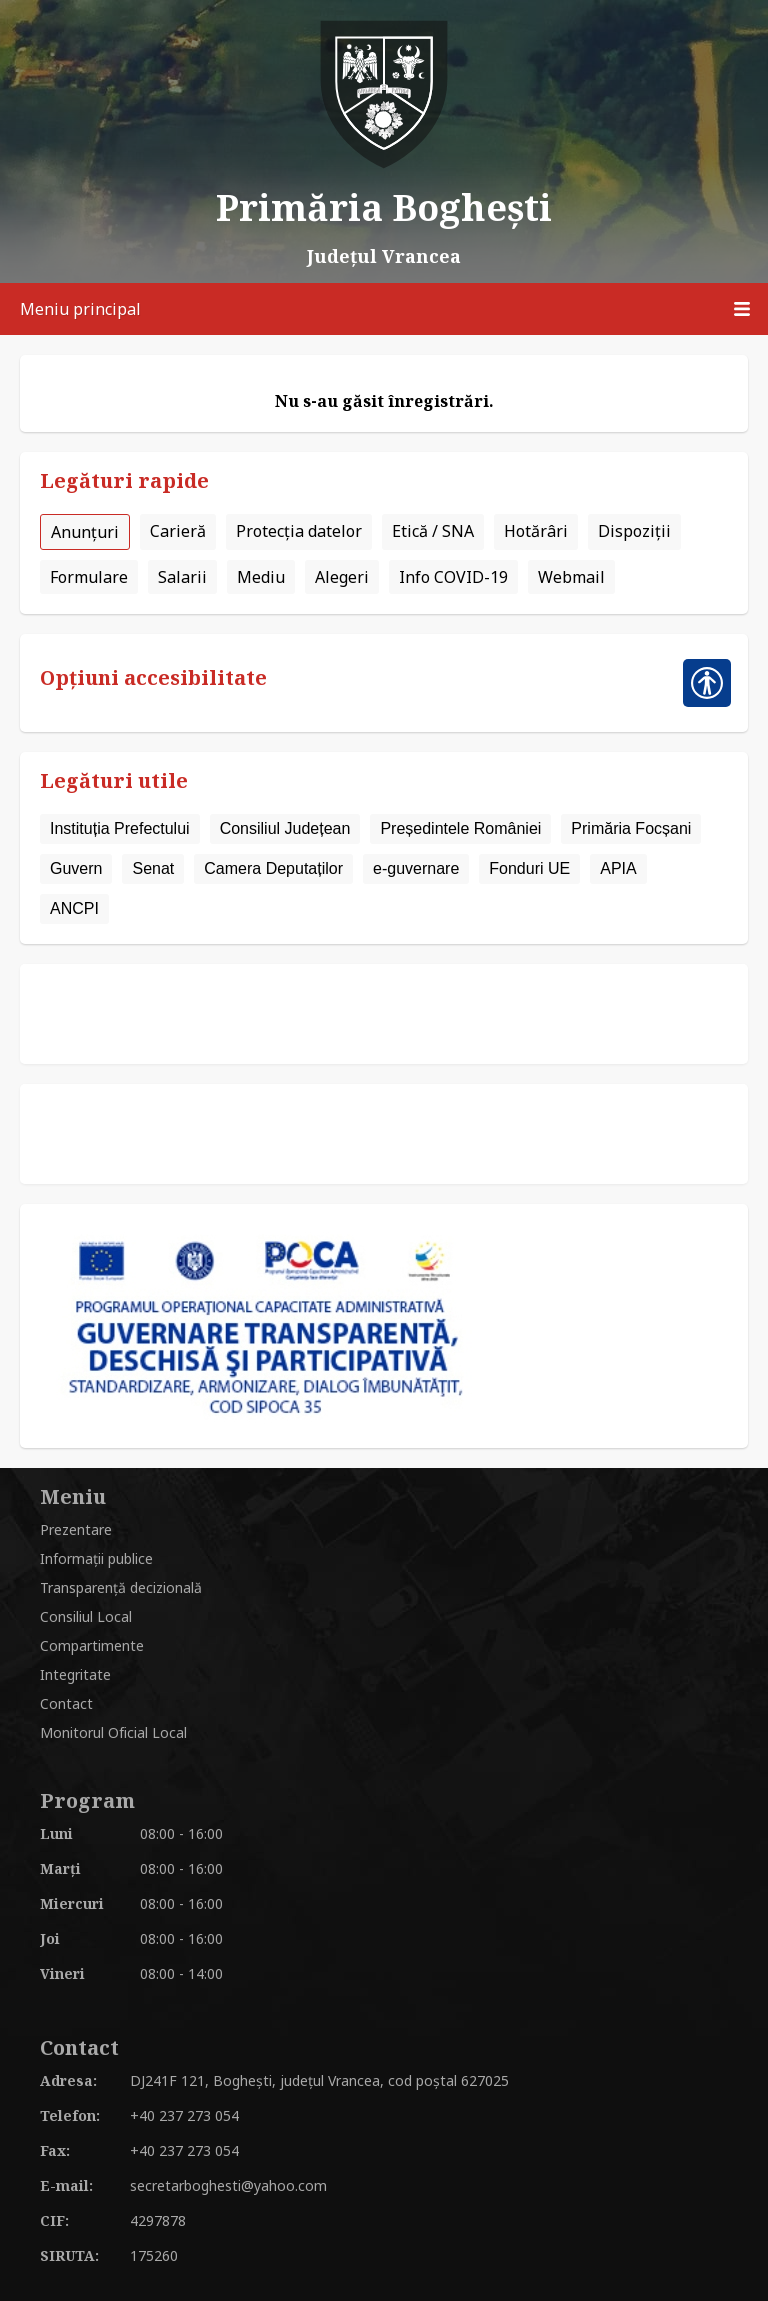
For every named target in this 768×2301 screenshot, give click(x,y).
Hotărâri (536, 531)
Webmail (571, 577)
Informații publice (96, 1558)
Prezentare (76, 1529)
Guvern (76, 868)
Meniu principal (394, 309)
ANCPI (74, 908)
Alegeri (342, 577)
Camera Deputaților (273, 868)
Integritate (75, 1674)
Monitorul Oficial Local (113, 1732)
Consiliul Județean (285, 828)
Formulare (89, 577)
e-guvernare (416, 868)
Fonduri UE (529, 868)
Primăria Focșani (631, 828)
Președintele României (460, 828)
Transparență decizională (121, 1587)
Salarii (182, 577)
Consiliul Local (86, 1616)
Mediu (261, 577)
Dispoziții (634, 531)
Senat (153, 868)
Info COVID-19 (453, 577)
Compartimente (92, 1645)
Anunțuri (85, 532)
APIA (618, 868)
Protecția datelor (299, 531)
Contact (66, 1703)
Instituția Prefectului (120, 828)
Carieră (178, 531)
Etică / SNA (433, 531)
